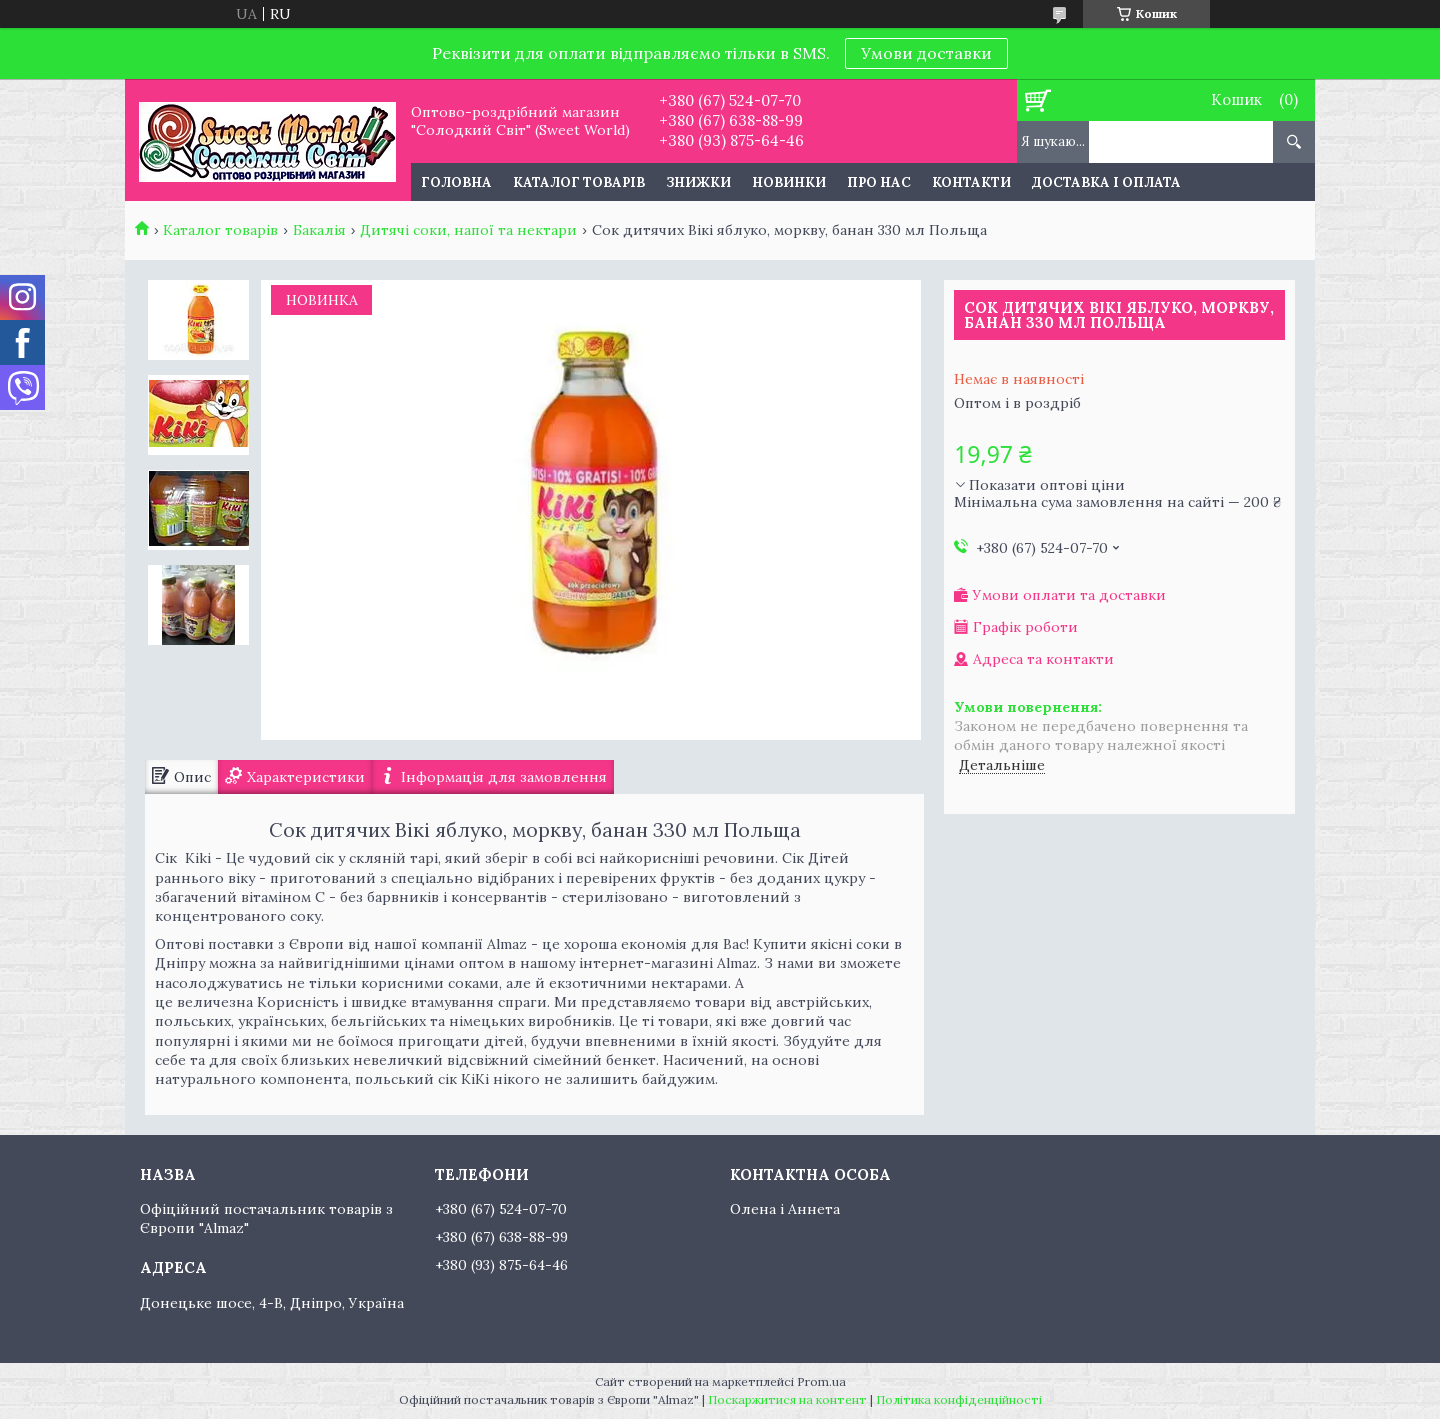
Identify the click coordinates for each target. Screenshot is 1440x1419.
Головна (456, 182)
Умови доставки (926, 53)
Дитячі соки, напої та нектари (468, 230)
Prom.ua (821, 1381)
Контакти (971, 182)
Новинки (789, 182)
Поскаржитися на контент (787, 1399)
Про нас (879, 182)
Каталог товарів (579, 182)
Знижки (698, 182)
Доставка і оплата (1106, 182)
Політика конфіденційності (959, 1399)
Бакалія (319, 230)
